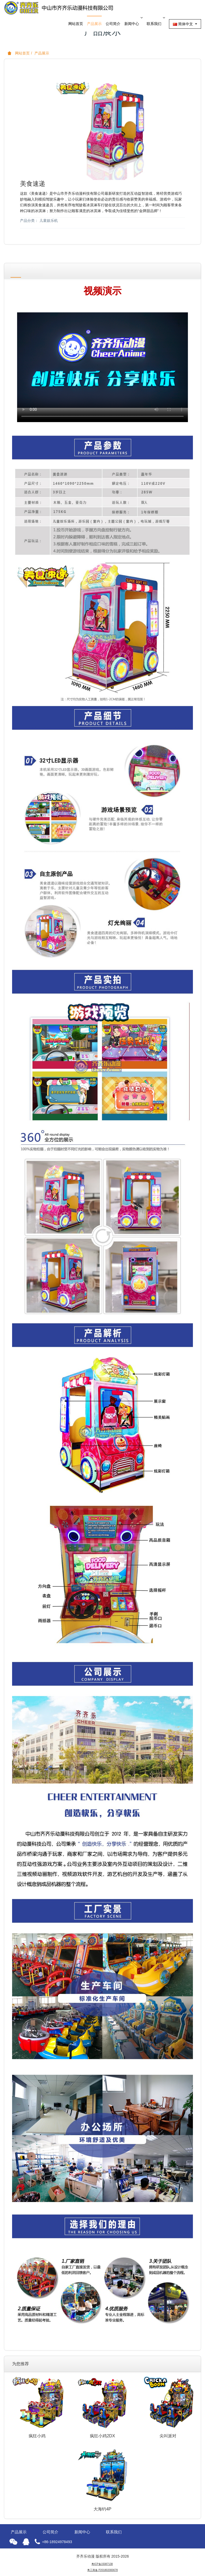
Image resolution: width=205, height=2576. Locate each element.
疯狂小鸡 (37, 2436)
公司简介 (113, 24)
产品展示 (94, 24)
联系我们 (156, 21)
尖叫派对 (168, 2436)
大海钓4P (102, 2509)
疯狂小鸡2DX (102, 2436)
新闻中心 (133, 21)
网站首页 (75, 24)
